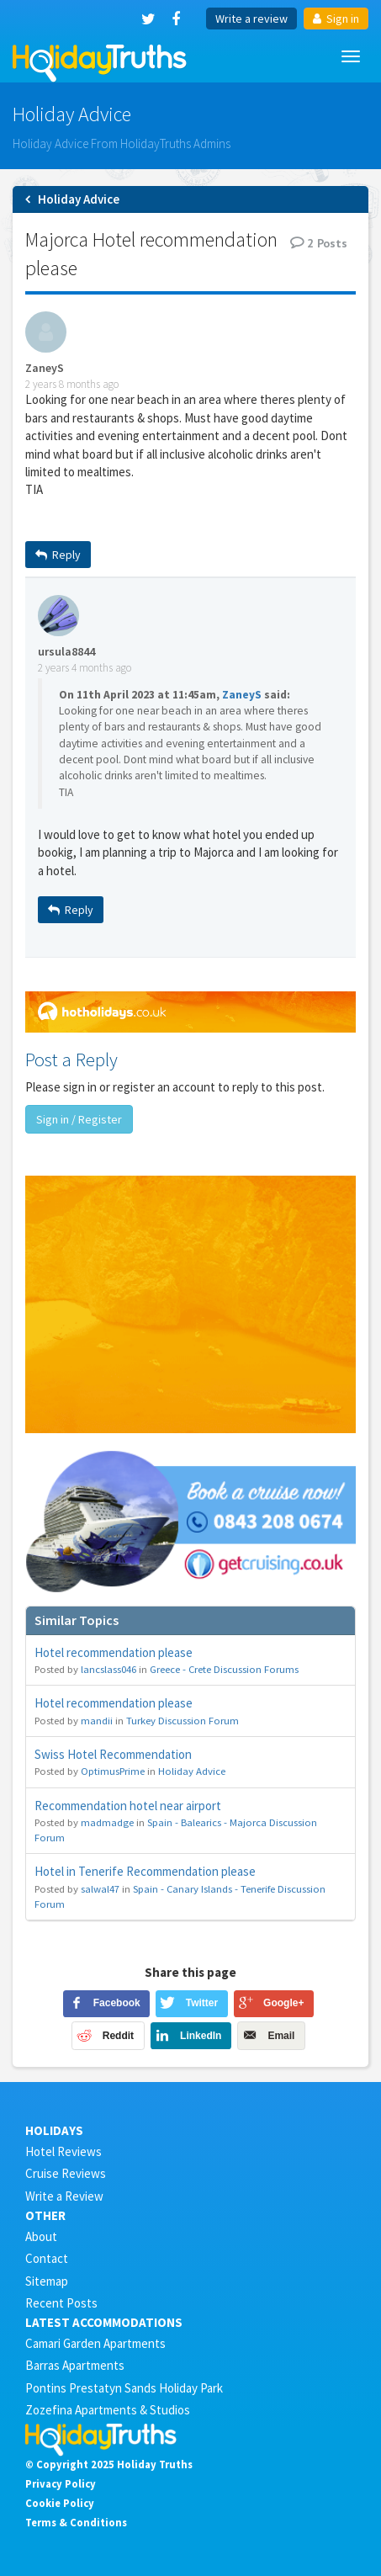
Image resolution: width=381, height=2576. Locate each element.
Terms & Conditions (76, 2522)
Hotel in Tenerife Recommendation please (145, 1871)
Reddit (118, 2036)
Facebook (116, 2003)
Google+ (283, 2003)
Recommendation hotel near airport (127, 1806)
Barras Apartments (74, 2365)
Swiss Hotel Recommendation (113, 1754)
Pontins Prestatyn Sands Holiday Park (124, 2388)
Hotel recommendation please (113, 1652)
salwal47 (100, 1888)
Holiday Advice (191, 1770)
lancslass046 (108, 1669)
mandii (97, 1720)
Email (280, 2036)
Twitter (202, 2003)
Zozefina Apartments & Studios (107, 2410)
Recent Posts (61, 2303)
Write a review (251, 18)
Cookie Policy (59, 2503)
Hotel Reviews (63, 2151)
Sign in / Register (79, 1119)
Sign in (336, 18)
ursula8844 (66, 652)
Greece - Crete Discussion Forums (224, 1669)
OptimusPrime (113, 1770)
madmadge (107, 1822)
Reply (58, 554)
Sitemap (46, 2281)
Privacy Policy (60, 2483)
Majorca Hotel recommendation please (151, 253)
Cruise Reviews (65, 2173)
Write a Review (64, 2196)
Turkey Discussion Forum (182, 1720)
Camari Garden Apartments (95, 2343)
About (41, 2236)
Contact (46, 2258)
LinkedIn (200, 2036)
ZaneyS (44, 368)
